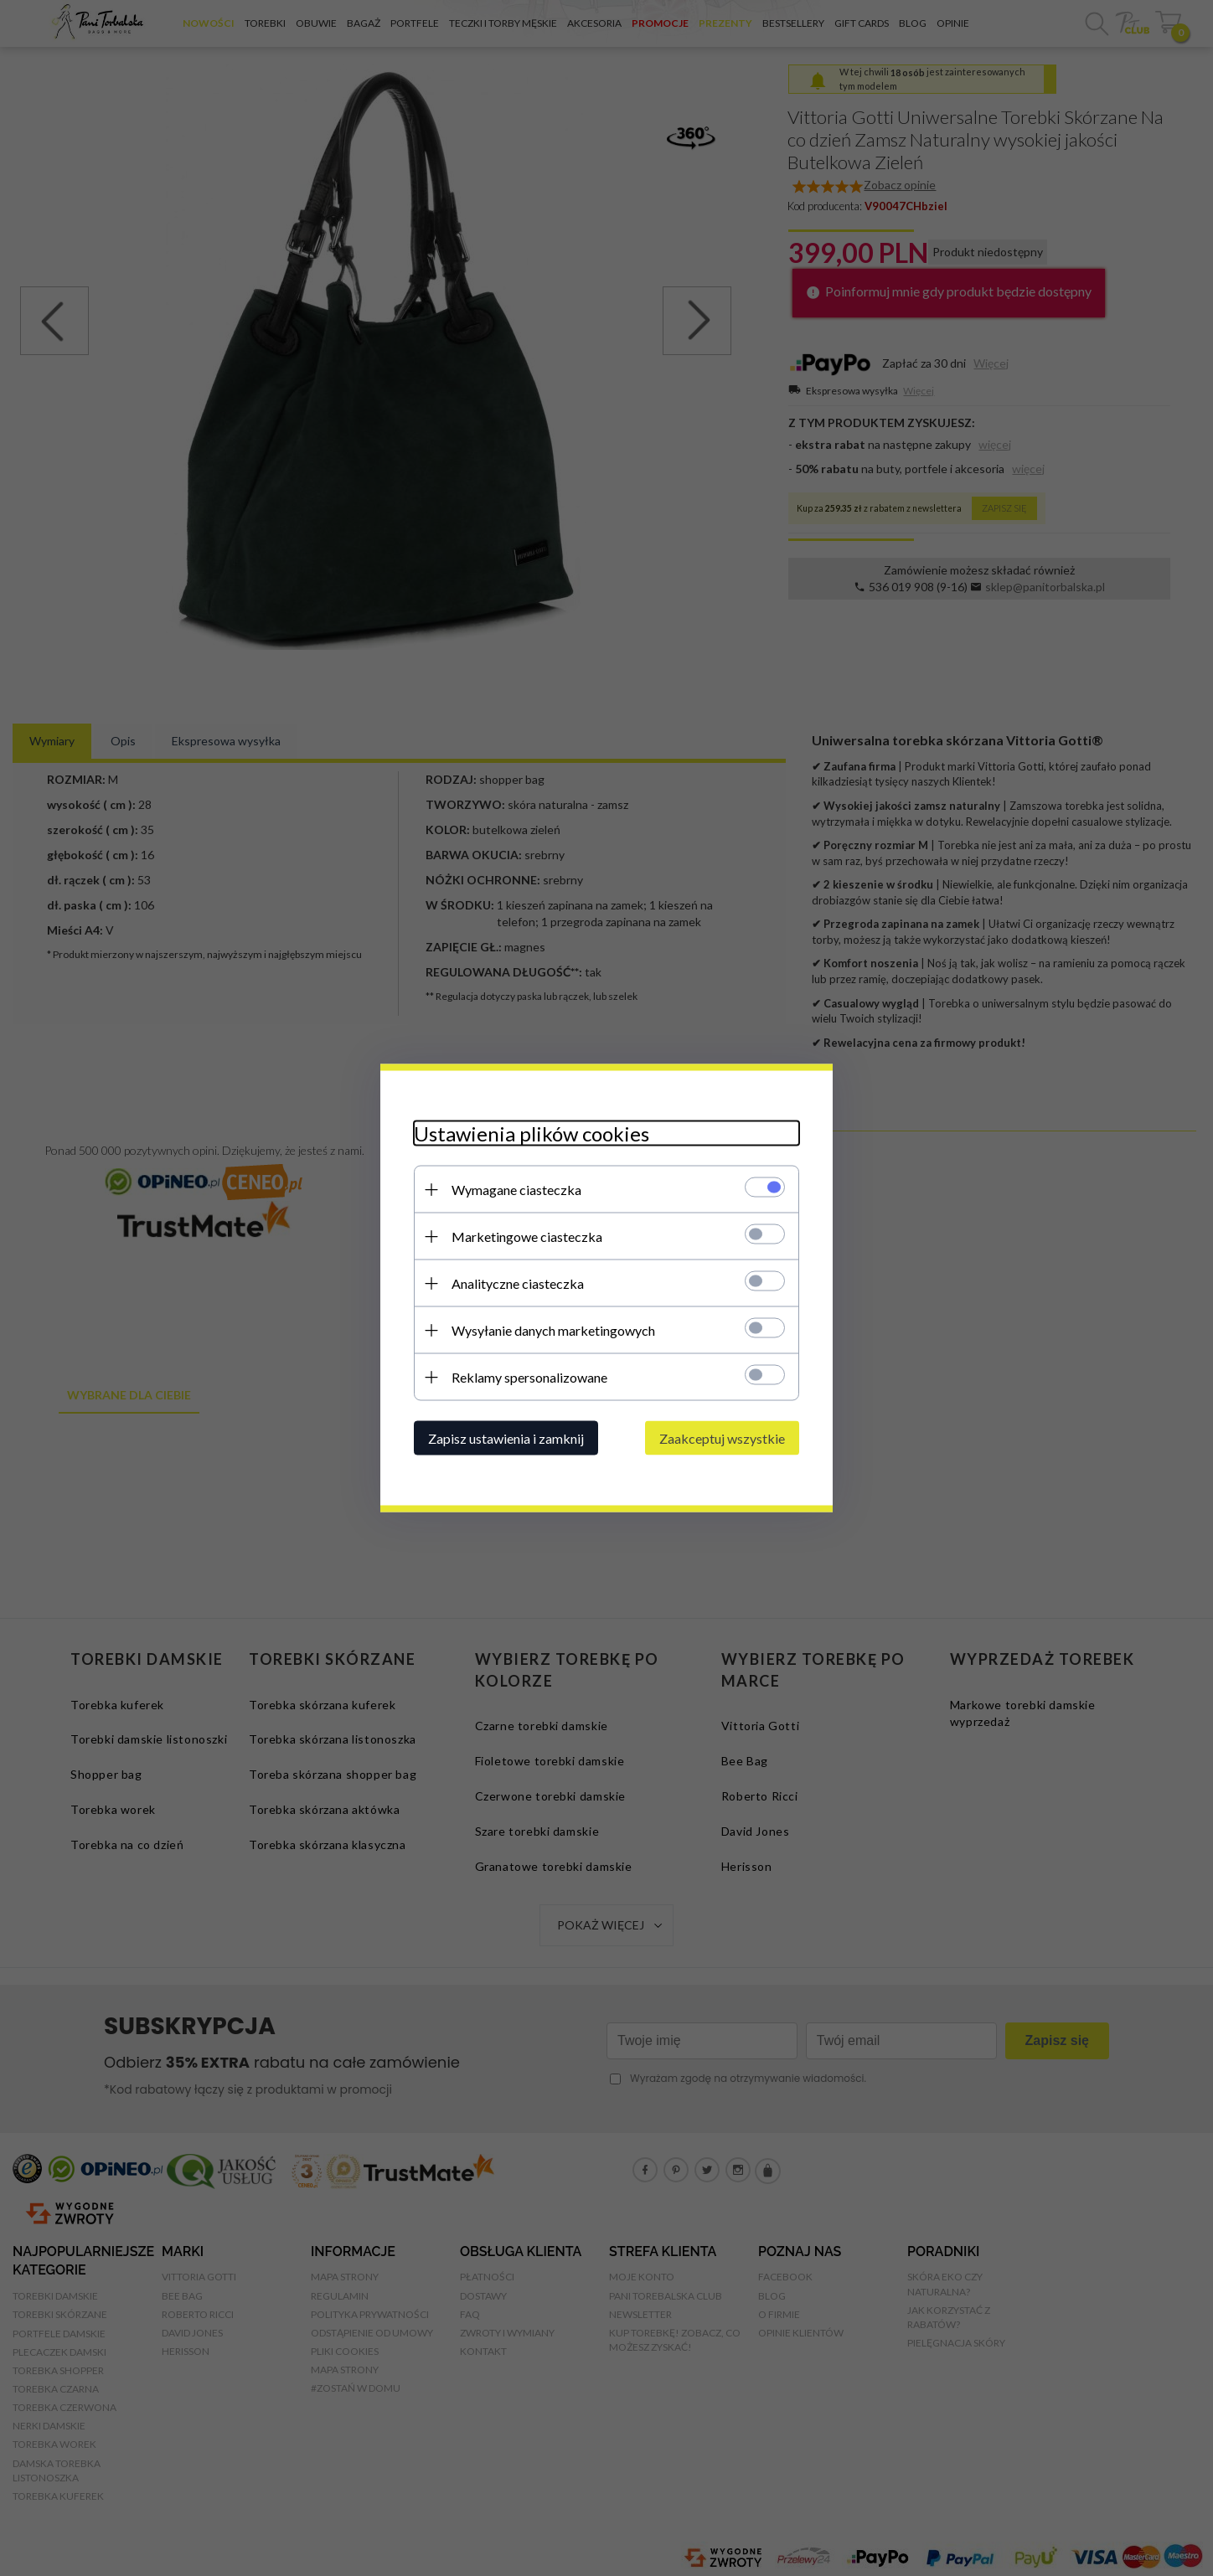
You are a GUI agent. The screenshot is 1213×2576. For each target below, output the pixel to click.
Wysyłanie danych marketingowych (553, 1330)
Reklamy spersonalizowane (529, 1377)
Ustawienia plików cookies (531, 1133)
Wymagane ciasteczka (516, 1190)
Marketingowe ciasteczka (527, 1236)
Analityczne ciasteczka (518, 1283)
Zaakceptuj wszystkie (722, 1438)
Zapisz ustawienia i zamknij (506, 1438)
